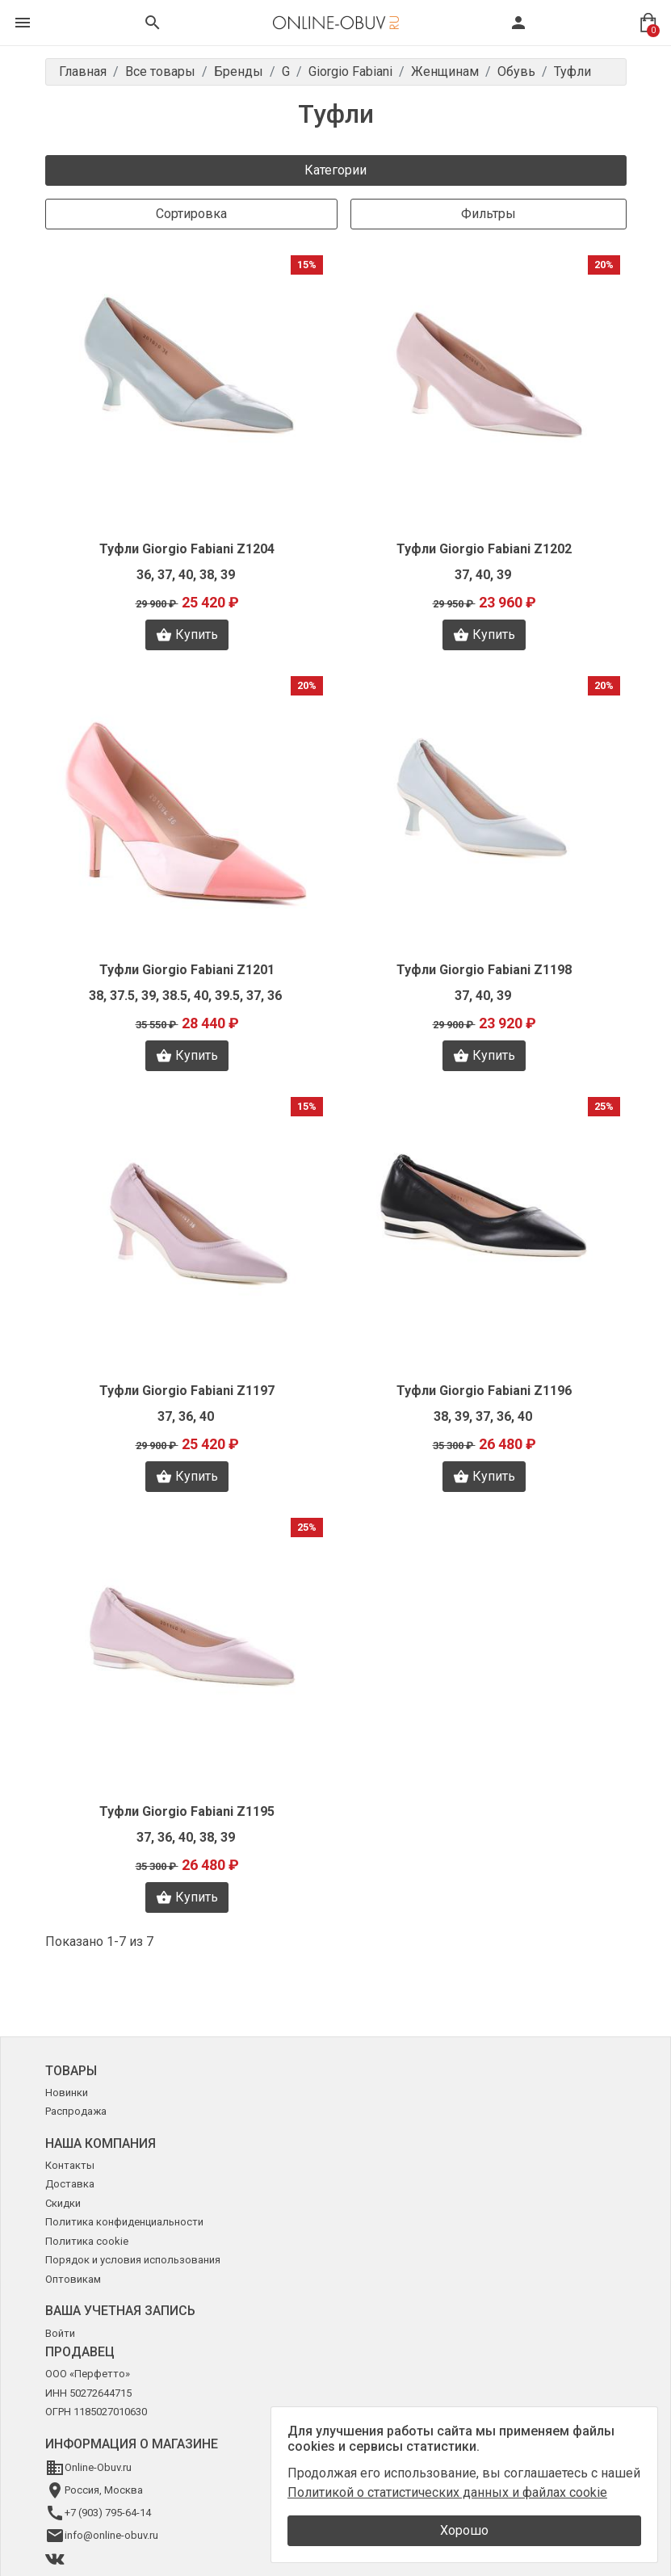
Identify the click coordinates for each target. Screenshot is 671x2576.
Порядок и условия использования (132, 2260)
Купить (187, 635)
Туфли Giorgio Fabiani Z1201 (187, 969)
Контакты (69, 2165)
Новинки (66, 2092)
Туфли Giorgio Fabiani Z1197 (187, 1390)
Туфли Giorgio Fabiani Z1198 (484, 969)
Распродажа (76, 2111)
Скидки (63, 2203)
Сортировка (191, 213)
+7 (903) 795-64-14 (108, 2513)
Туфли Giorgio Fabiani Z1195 (187, 1811)
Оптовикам (73, 2279)
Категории (335, 170)
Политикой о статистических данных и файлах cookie (447, 2492)
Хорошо (464, 2530)
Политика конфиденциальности (124, 2222)
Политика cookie (86, 2241)
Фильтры (488, 213)
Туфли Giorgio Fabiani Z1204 (187, 549)
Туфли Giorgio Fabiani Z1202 (484, 549)
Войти (60, 2333)
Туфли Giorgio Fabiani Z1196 (484, 1390)
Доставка (69, 2184)
